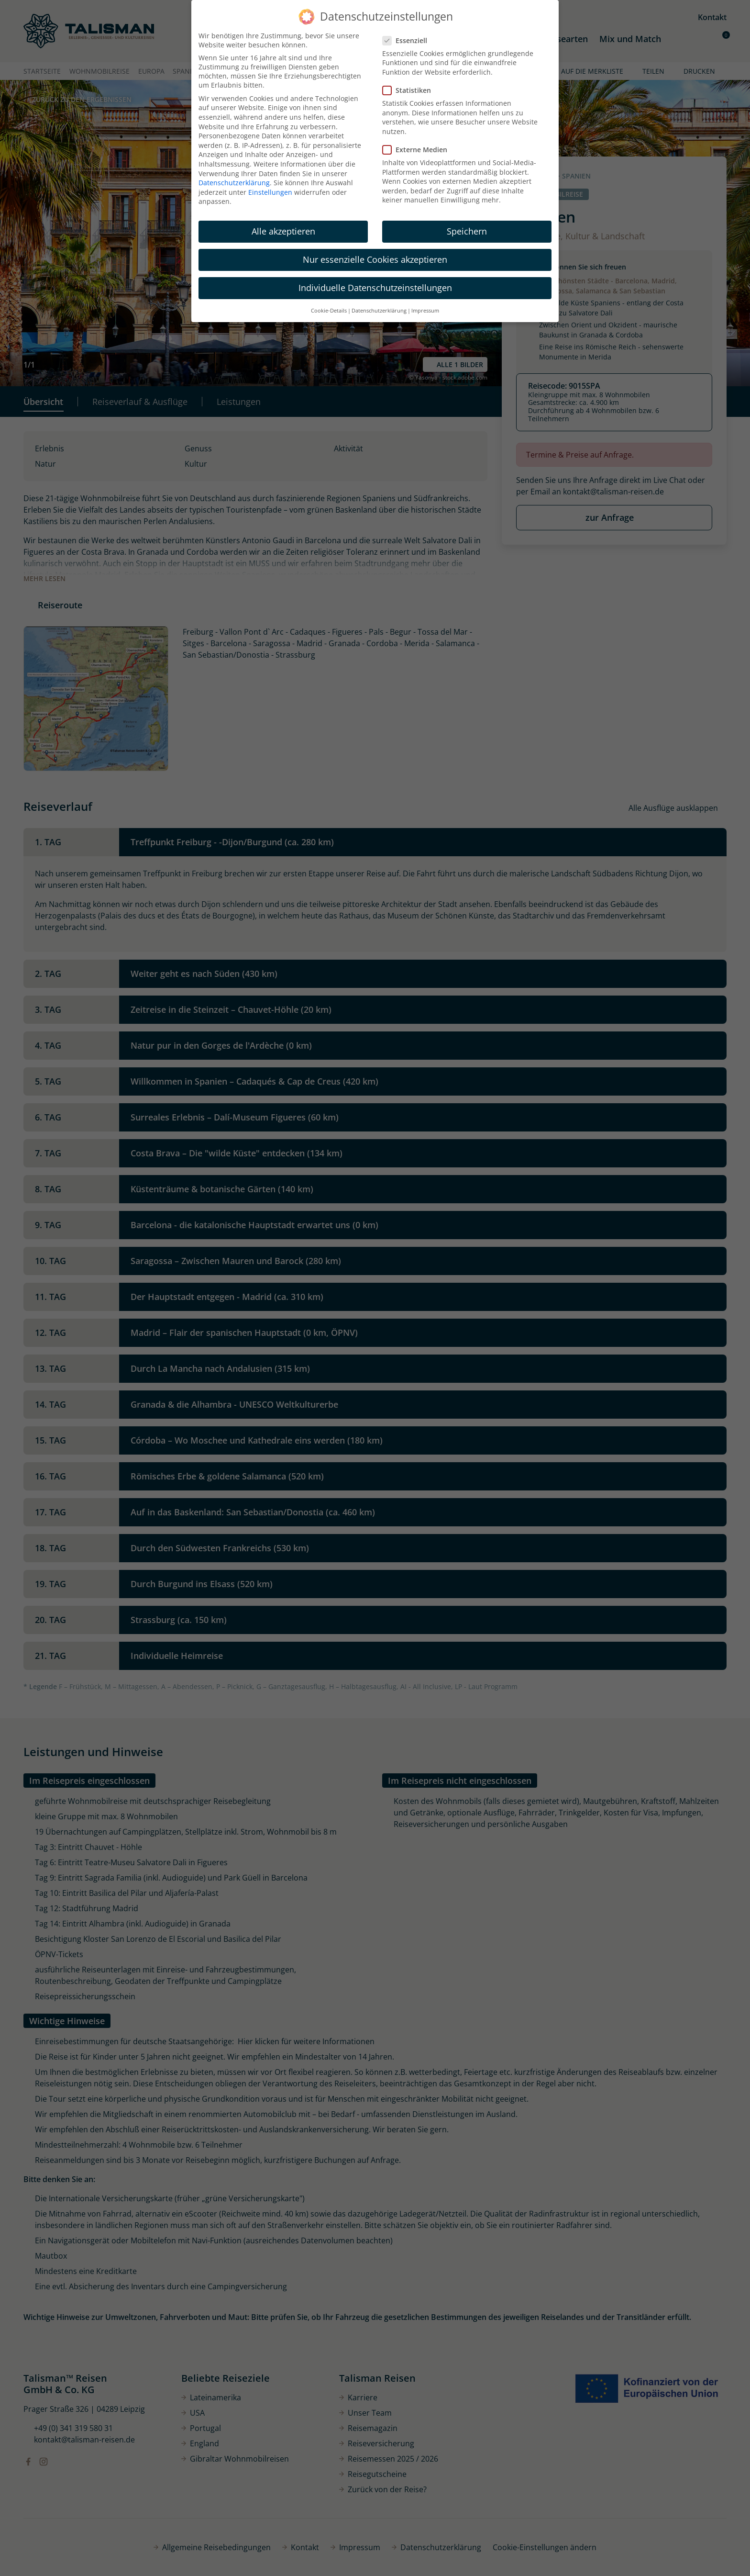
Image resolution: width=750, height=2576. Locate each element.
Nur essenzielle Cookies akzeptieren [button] (375, 259)
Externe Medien (417, 149)
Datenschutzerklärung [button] (379, 310)
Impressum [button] (425, 310)
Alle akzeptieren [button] (283, 231)
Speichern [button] (467, 231)
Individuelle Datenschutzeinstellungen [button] (375, 287)
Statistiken (409, 90)
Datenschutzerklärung (234, 182)
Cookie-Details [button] (329, 310)
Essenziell (407, 40)
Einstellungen (270, 192)
